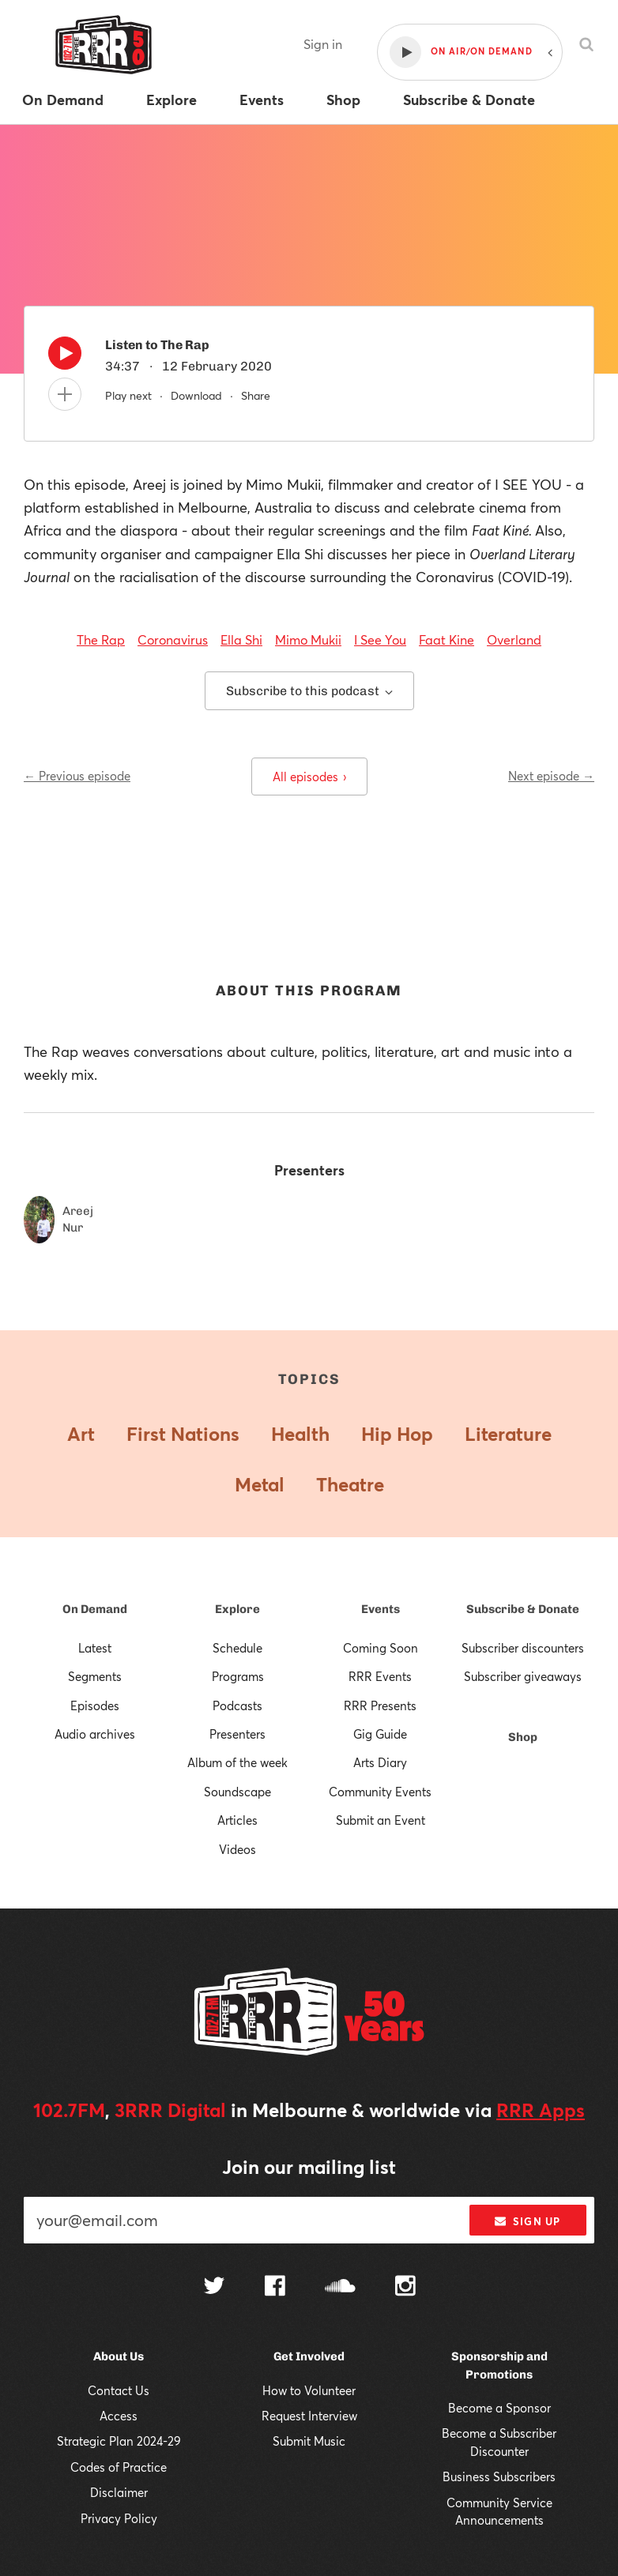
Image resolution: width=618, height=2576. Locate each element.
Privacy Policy (119, 2518)
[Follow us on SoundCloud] (340, 2287)
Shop (522, 1737)
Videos (237, 1849)
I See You (380, 639)
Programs (238, 1676)
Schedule (237, 1648)
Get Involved (309, 2356)
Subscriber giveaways (523, 1676)
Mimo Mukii (308, 639)
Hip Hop (397, 1433)
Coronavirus (173, 639)
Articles (237, 1820)
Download (196, 395)
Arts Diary (380, 1762)
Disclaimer (119, 2492)
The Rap (101, 639)
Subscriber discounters (523, 1648)
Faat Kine (446, 639)
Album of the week (237, 1762)
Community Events (380, 1791)
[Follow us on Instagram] (405, 2287)
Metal (260, 1484)
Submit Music (309, 2441)
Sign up (527, 2221)
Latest (94, 1648)
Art (81, 1433)
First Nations (182, 1433)
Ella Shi (241, 639)
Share (255, 395)
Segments (95, 1676)
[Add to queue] (64, 394)
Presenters (237, 1734)
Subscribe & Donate (522, 1609)
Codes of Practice (118, 2467)
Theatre (350, 1484)
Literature (508, 1433)
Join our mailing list (309, 2166)
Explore (237, 1609)
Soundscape (237, 1791)
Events (380, 1609)
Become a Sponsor (499, 2408)
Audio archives (95, 1734)
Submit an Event (380, 1820)
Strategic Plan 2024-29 (119, 2441)
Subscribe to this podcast (309, 690)
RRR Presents (380, 1705)
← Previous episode (77, 776)
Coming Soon (380, 1648)
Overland (514, 639)
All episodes (309, 776)
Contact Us (118, 2390)
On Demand (94, 1609)
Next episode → (551, 776)
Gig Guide (380, 1734)
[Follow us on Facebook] (275, 2287)
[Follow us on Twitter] (214, 2287)
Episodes (94, 1705)
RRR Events (380, 1676)
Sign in (322, 44)
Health (300, 1433)
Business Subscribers (499, 2476)
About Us (118, 2356)
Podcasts (237, 1705)
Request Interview (309, 2416)
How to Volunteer (309, 2390)
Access (119, 2416)
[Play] (64, 357)
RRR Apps (540, 2110)
